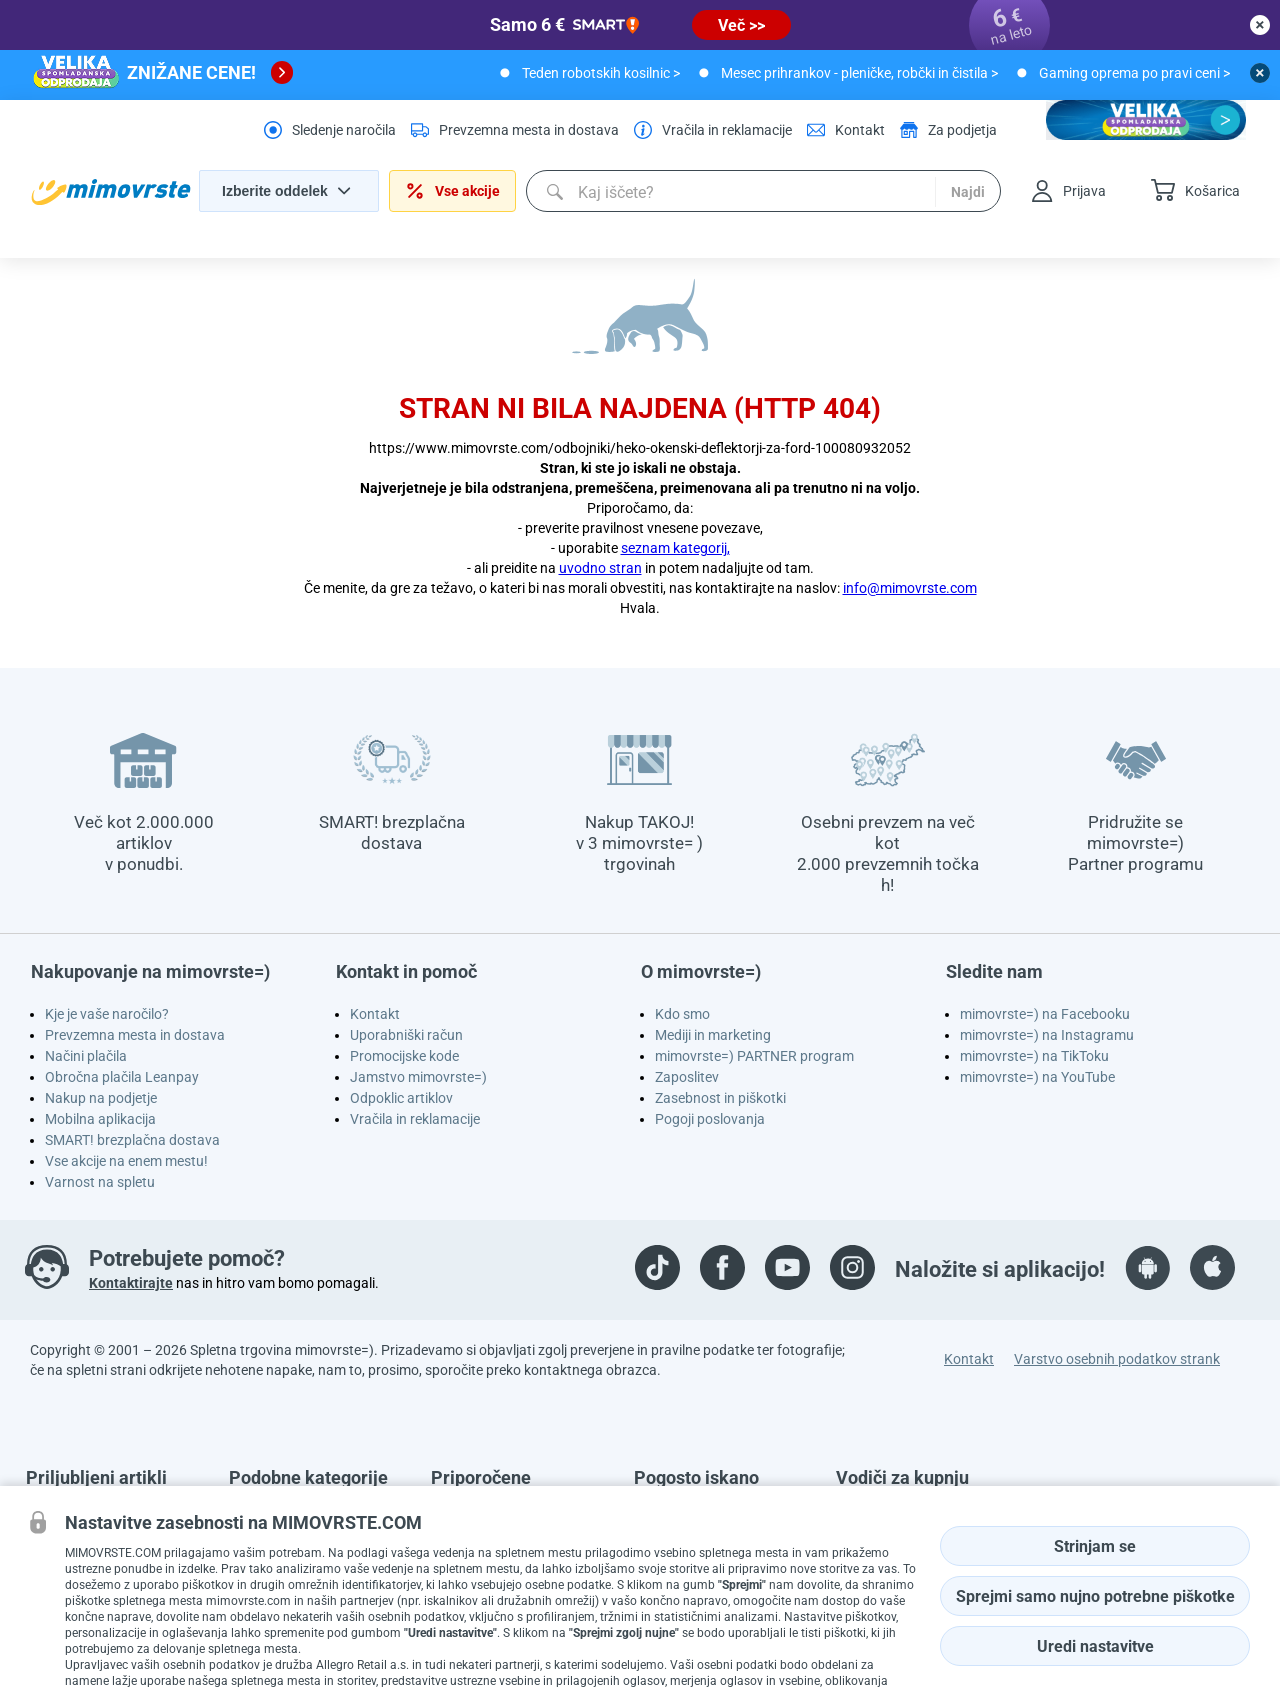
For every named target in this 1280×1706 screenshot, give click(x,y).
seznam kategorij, (675, 548)
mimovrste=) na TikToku (1034, 1056)
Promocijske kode (404, 1056)
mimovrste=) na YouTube (1037, 1077)
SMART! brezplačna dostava (132, 1140)
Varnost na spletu (100, 1182)
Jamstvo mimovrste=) (418, 1077)
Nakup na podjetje (101, 1098)
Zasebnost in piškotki (720, 1098)
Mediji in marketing (713, 1035)
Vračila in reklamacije (415, 1119)
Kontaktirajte (131, 1283)
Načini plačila (86, 1056)
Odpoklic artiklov (401, 1098)
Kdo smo (682, 1014)
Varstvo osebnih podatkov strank (1117, 1359)
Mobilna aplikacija (100, 1119)
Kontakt (375, 1014)
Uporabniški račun (406, 1035)
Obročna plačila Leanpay (122, 1077)
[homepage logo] (111, 192)
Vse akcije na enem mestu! (126, 1161)
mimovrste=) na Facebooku (1045, 1014)
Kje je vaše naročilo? (107, 1014)
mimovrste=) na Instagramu (1047, 1035)
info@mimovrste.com (910, 588)
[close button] (1260, 25)
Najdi (968, 192)
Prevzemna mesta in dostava (135, 1035)
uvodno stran (600, 568)
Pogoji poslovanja (710, 1119)
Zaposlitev (687, 1077)
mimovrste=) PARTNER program (754, 1056)
